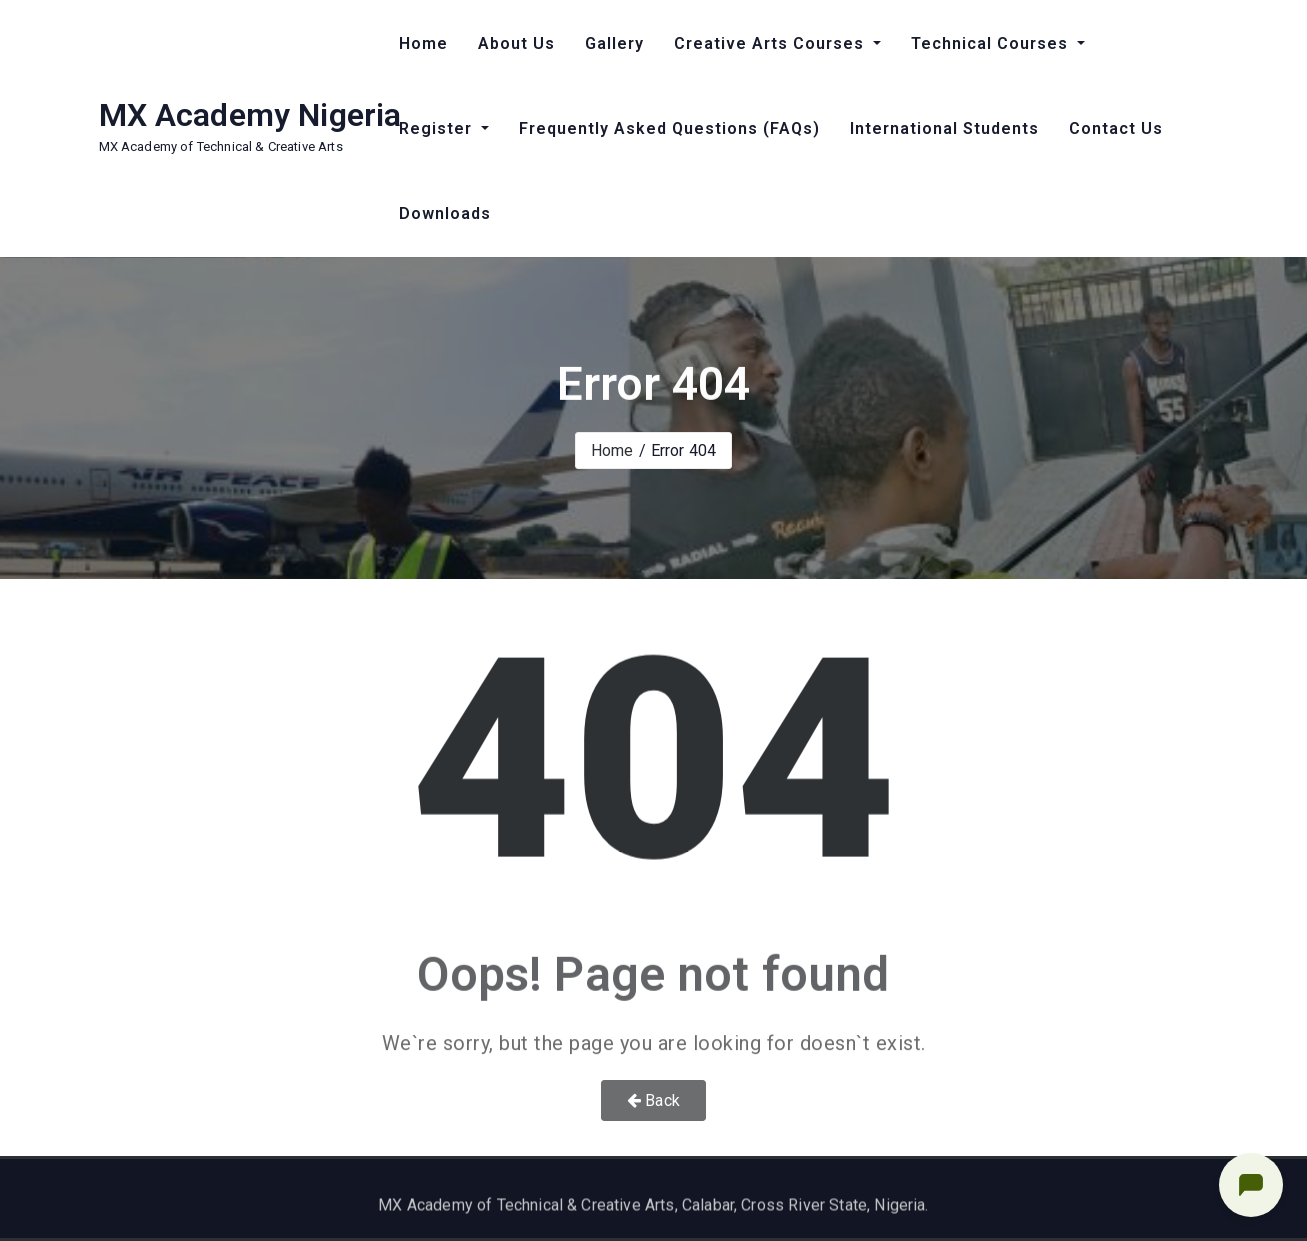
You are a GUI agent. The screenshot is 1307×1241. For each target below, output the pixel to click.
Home (423, 43)
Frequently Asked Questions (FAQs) (669, 128)
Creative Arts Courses (771, 43)
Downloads (445, 213)
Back (653, 1100)
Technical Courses (992, 43)
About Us (516, 43)
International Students (944, 128)
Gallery (614, 43)
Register (438, 128)
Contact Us (1116, 128)
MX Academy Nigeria (250, 115)
